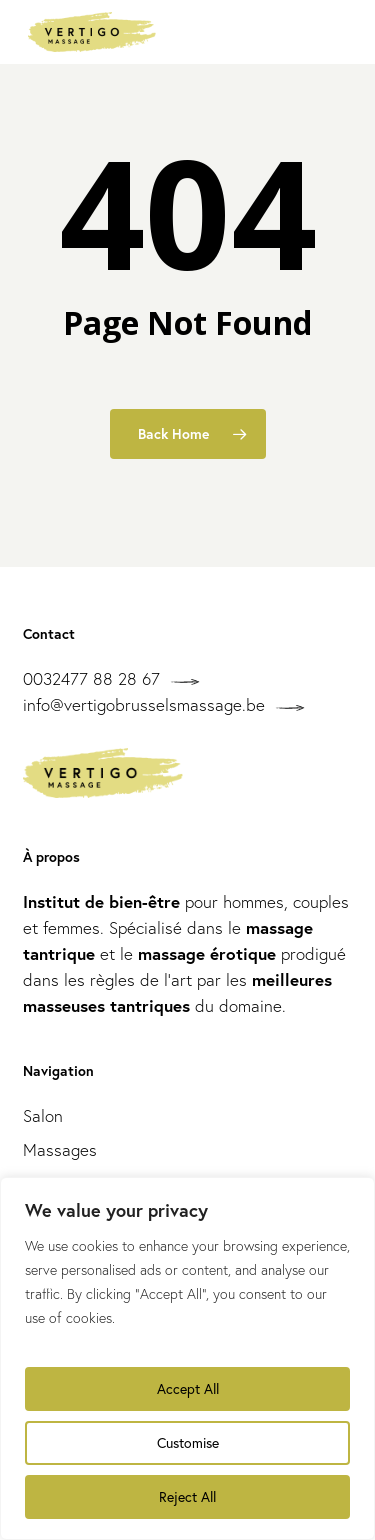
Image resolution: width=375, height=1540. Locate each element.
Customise (188, 1442)
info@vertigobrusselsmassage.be (144, 704)
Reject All (187, 1496)
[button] (336, 32)
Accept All (188, 1388)
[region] (187, 1358)
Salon (43, 1115)
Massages (60, 1149)
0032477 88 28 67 (91, 678)
